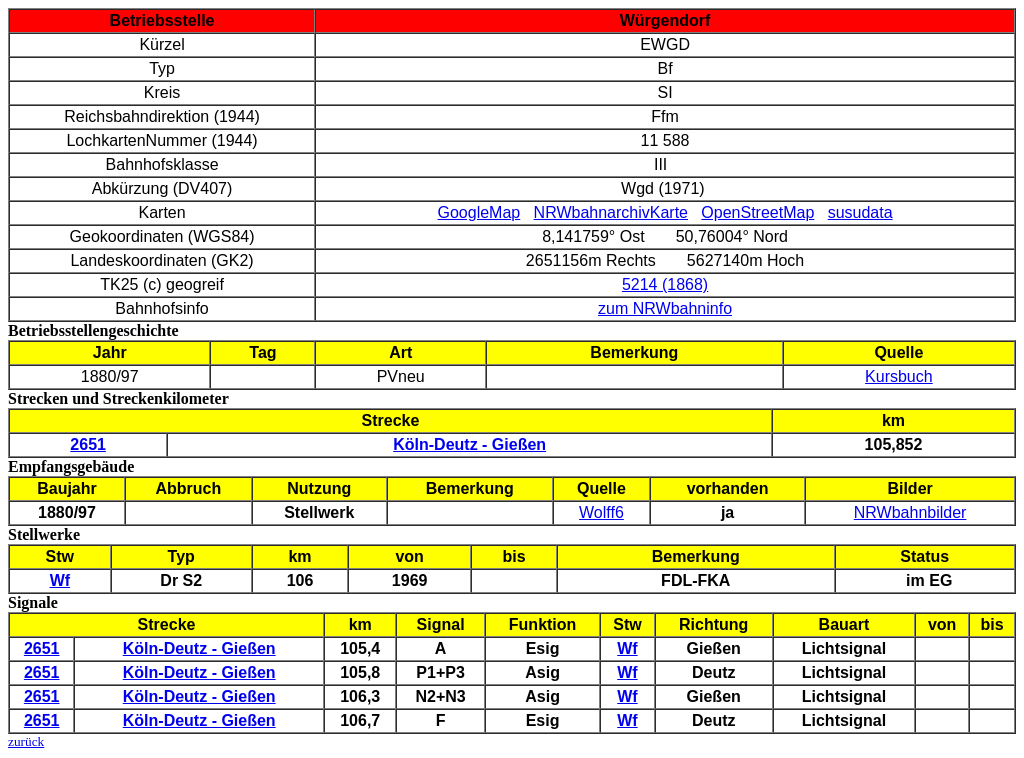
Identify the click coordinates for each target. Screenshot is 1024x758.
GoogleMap (479, 212)
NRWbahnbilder (910, 512)
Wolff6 (601, 512)
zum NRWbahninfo (665, 308)
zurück (26, 741)
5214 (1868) (665, 284)
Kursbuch (899, 376)
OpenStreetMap (757, 212)
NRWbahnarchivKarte (611, 212)
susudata (860, 212)
